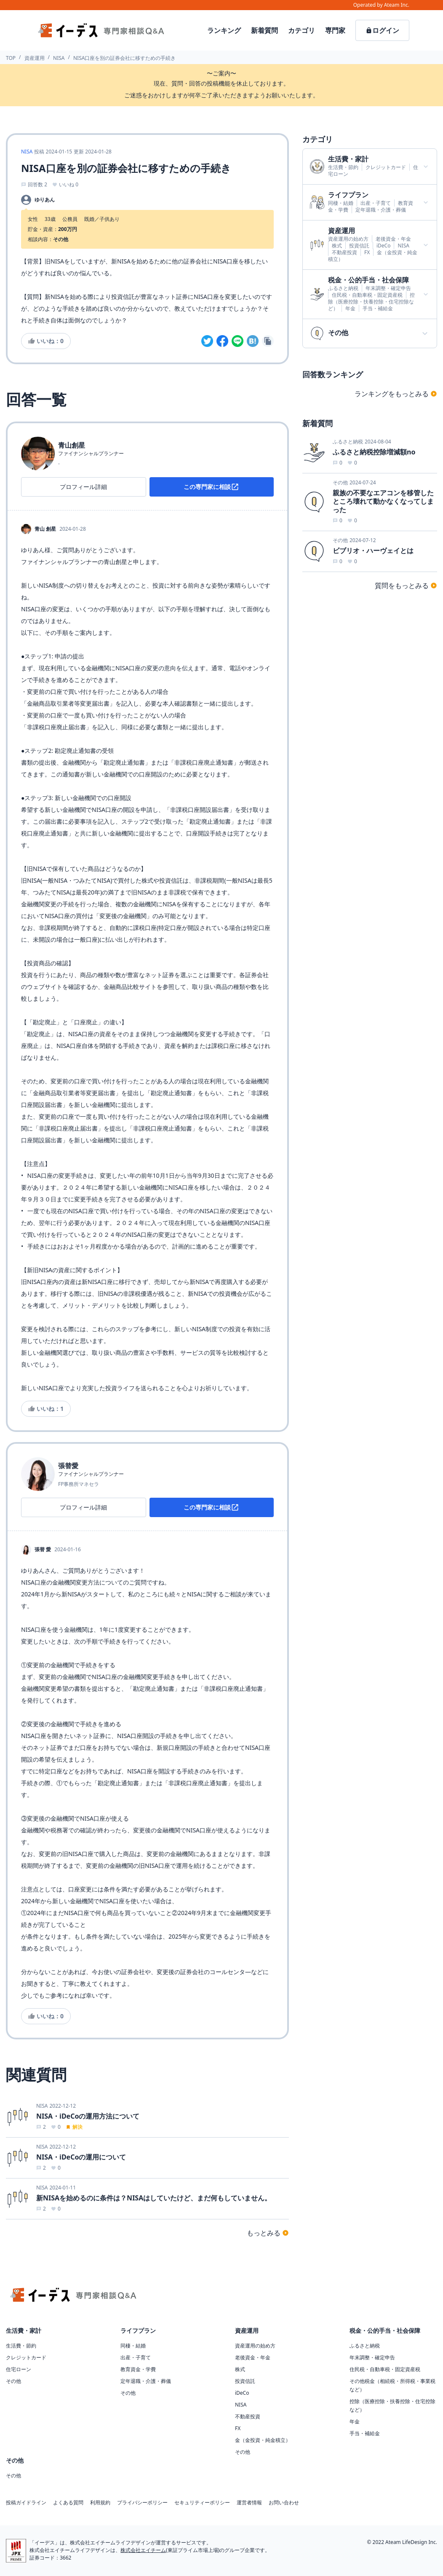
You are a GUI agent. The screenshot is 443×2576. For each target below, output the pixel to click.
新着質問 (264, 30)
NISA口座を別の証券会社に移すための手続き (124, 58)
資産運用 (34, 58)
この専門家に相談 (211, 487)
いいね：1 (46, 1409)
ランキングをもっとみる (396, 393)
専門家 (335, 30)
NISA (58, 58)
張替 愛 (43, 1549)
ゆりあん (45, 199)
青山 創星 (45, 529)
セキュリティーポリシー (202, 2502)
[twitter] (207, 341)
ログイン (382, 30)
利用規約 (100, 2502)
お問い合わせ (284, 2502)
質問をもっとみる (406, 585)
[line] (237, 341)
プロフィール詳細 (83, 487)
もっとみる (268, 2232)
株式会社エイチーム (143, 2550)
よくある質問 (68, 2502)
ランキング (224, 30)
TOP (11, 58)
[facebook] (222, 341)
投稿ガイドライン (26, 2502)
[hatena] (253, 341)
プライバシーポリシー (142, 2502)
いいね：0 (46, 341)
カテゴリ (301, 30)
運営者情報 (249, 2502)
